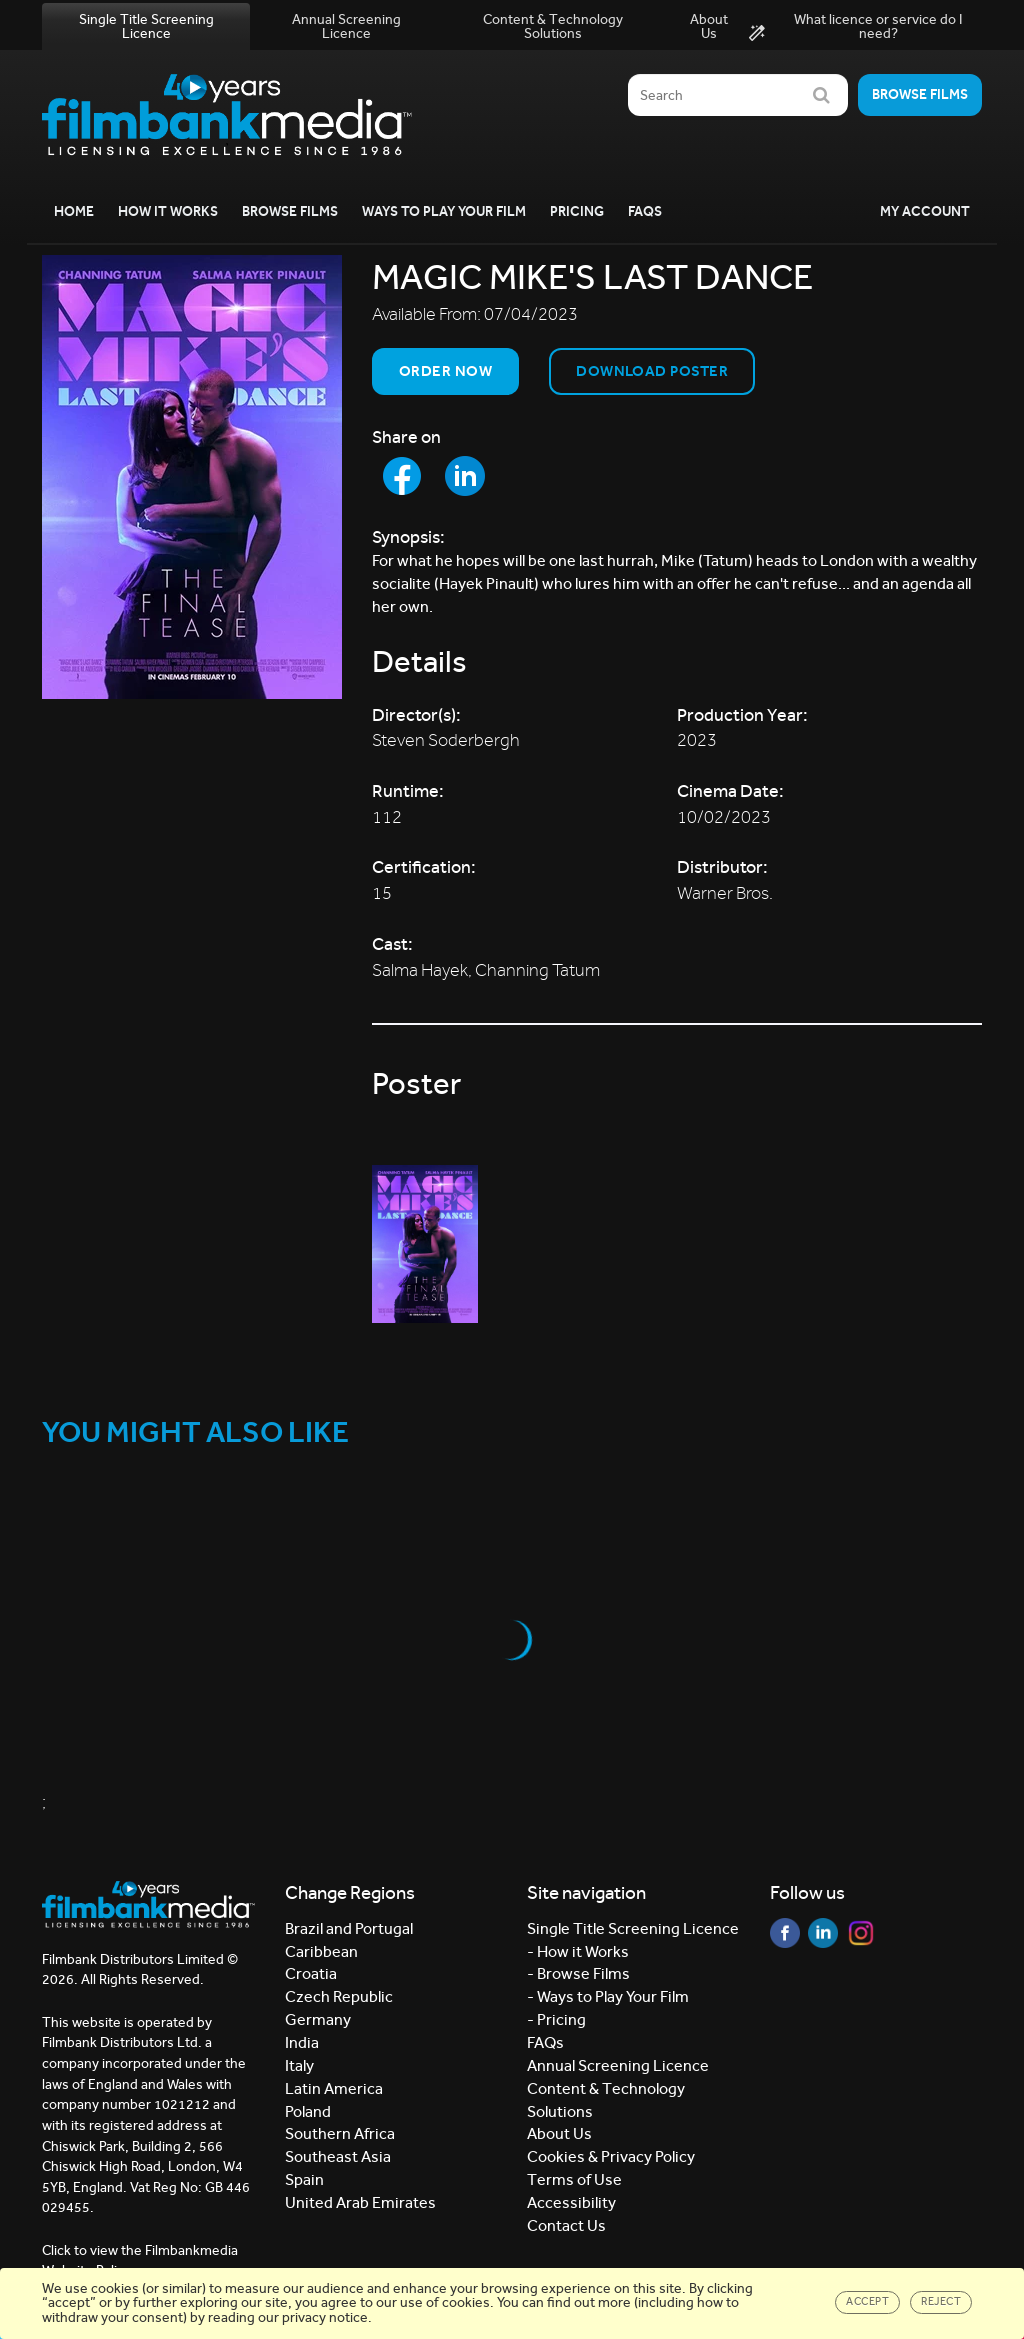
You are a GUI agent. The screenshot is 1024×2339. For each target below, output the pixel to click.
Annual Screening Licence (346, 26)
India (302, 2042)
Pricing (577, 211)
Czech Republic (339, 1996)
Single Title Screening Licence (146, 26)
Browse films (920, 94)
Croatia (311, 1973)
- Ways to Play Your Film (608, 1996)
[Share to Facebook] (402, 476)
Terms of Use (574, 2179)
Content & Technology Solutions (553, 26)
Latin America (334, 2088)
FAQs (645, 211)
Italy (299, 2065)
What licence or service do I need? (855, 27)
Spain (304, 2179)
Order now (445, 371)
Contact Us (566, 2225)
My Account (925, 211)
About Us (709, 26)
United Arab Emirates (360, 2202)
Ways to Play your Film (444, 211)
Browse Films (290, 211)
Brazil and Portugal (349, 1928)
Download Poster (652, 371)
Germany (318, 2019)
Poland (308, 2111)
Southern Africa (340, 2133)
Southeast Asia (338, 2156)
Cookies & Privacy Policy (611, 2156)
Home (74, 211)
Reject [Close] (941, 2301)
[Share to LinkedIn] (465, 476)
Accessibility (571, 2202)
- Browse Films (578, 1973)
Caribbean (321, 1951)
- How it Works (578, 1951)
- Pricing (556, 2019)
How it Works (168, 211)
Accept (867, 2301)
